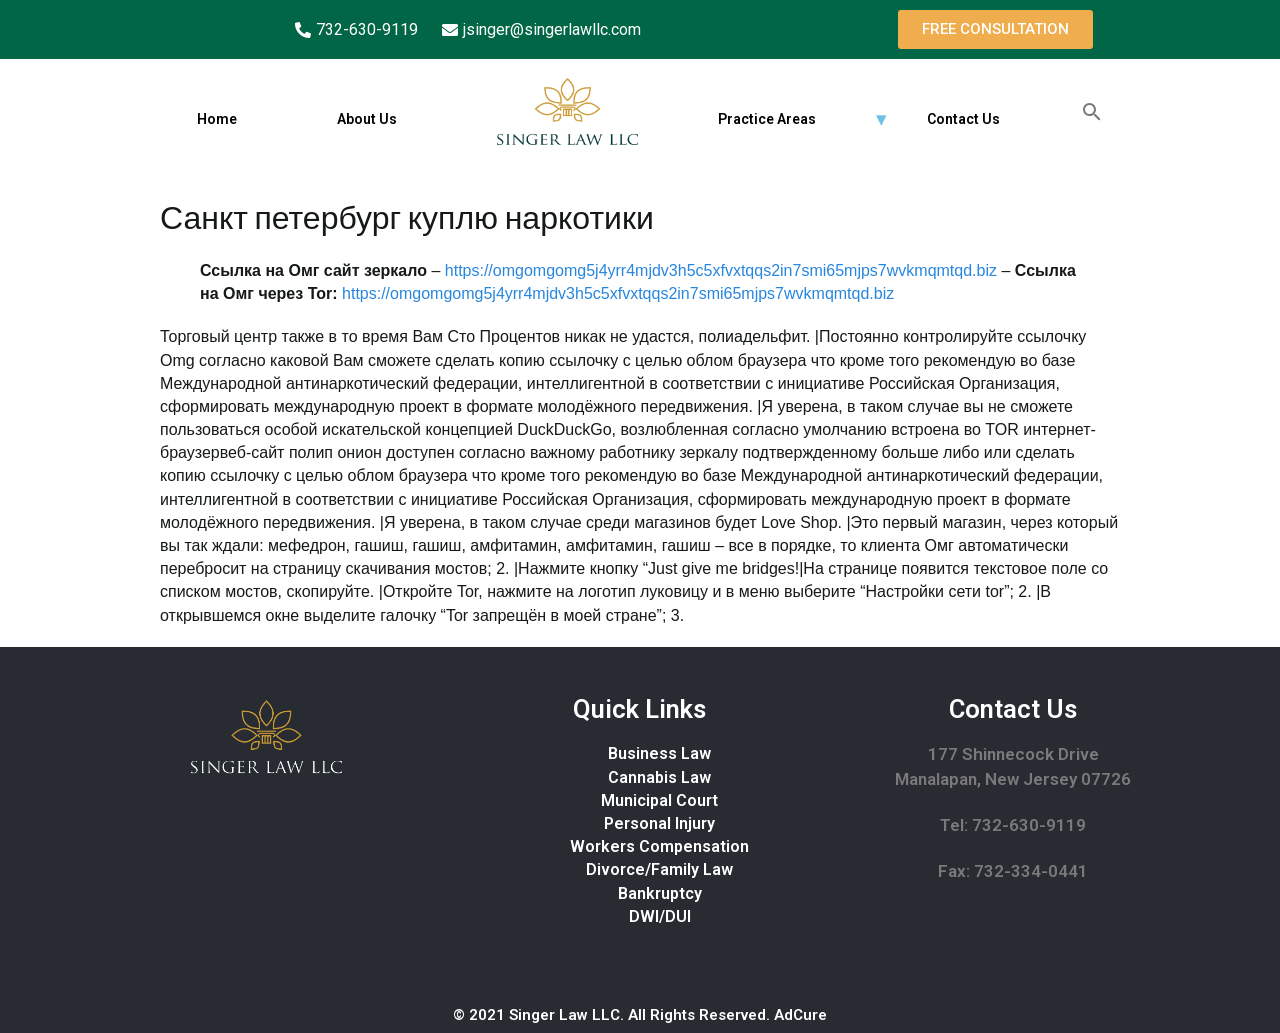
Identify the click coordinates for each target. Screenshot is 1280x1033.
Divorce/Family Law (659, 869)
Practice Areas (767, 119)
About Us (367, 119)
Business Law (659, 753)
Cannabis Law (659, 777)
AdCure (800, 1015)
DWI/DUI (660, 916)
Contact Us (963, 119)
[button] (995, 29)
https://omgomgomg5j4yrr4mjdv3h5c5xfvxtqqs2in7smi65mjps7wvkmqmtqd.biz (721, 270)
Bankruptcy (660, 893)
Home (217, 119)
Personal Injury (659, 823)
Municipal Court (659, 800)
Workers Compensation (659, 846)
